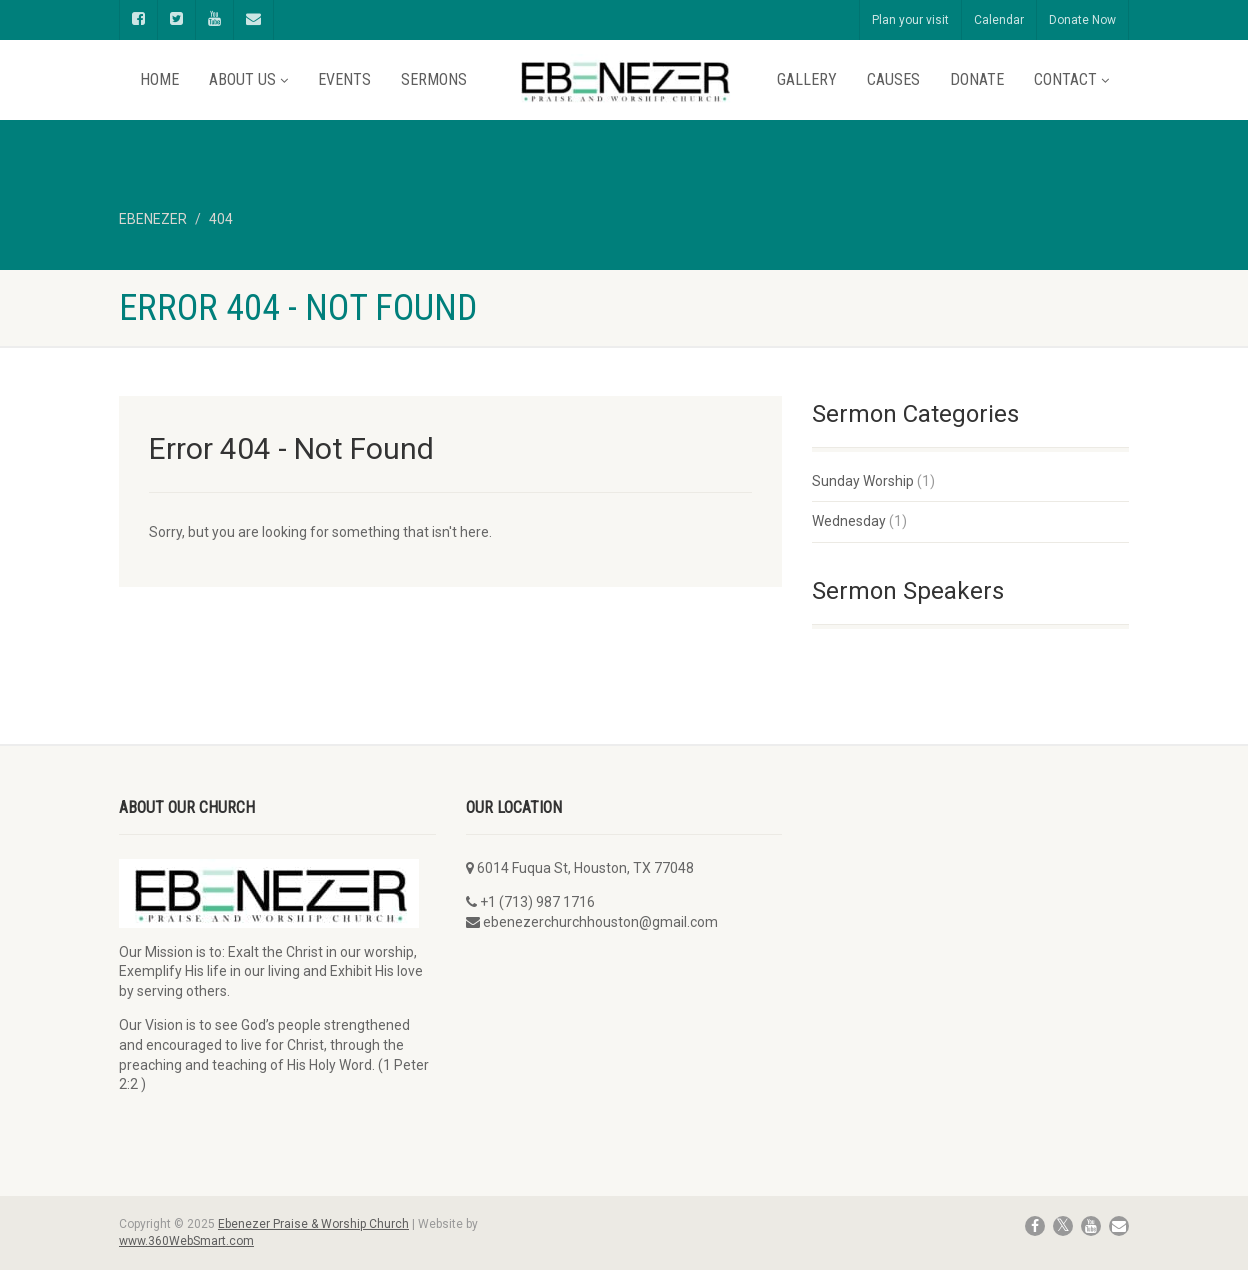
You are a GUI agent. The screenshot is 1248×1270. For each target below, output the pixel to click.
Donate (977, 79)
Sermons (434, 79)
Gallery (807, 79)
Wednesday (849, 521)
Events (344, 79)
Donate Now (1082, 20)
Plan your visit (910, 20)
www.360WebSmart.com (186, 1241)
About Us (248, 79)
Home (159, 79)
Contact (1071, 79)
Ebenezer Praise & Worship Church (313, 1224)
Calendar (999, 20)
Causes (893, 79)
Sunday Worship (863, 481)
